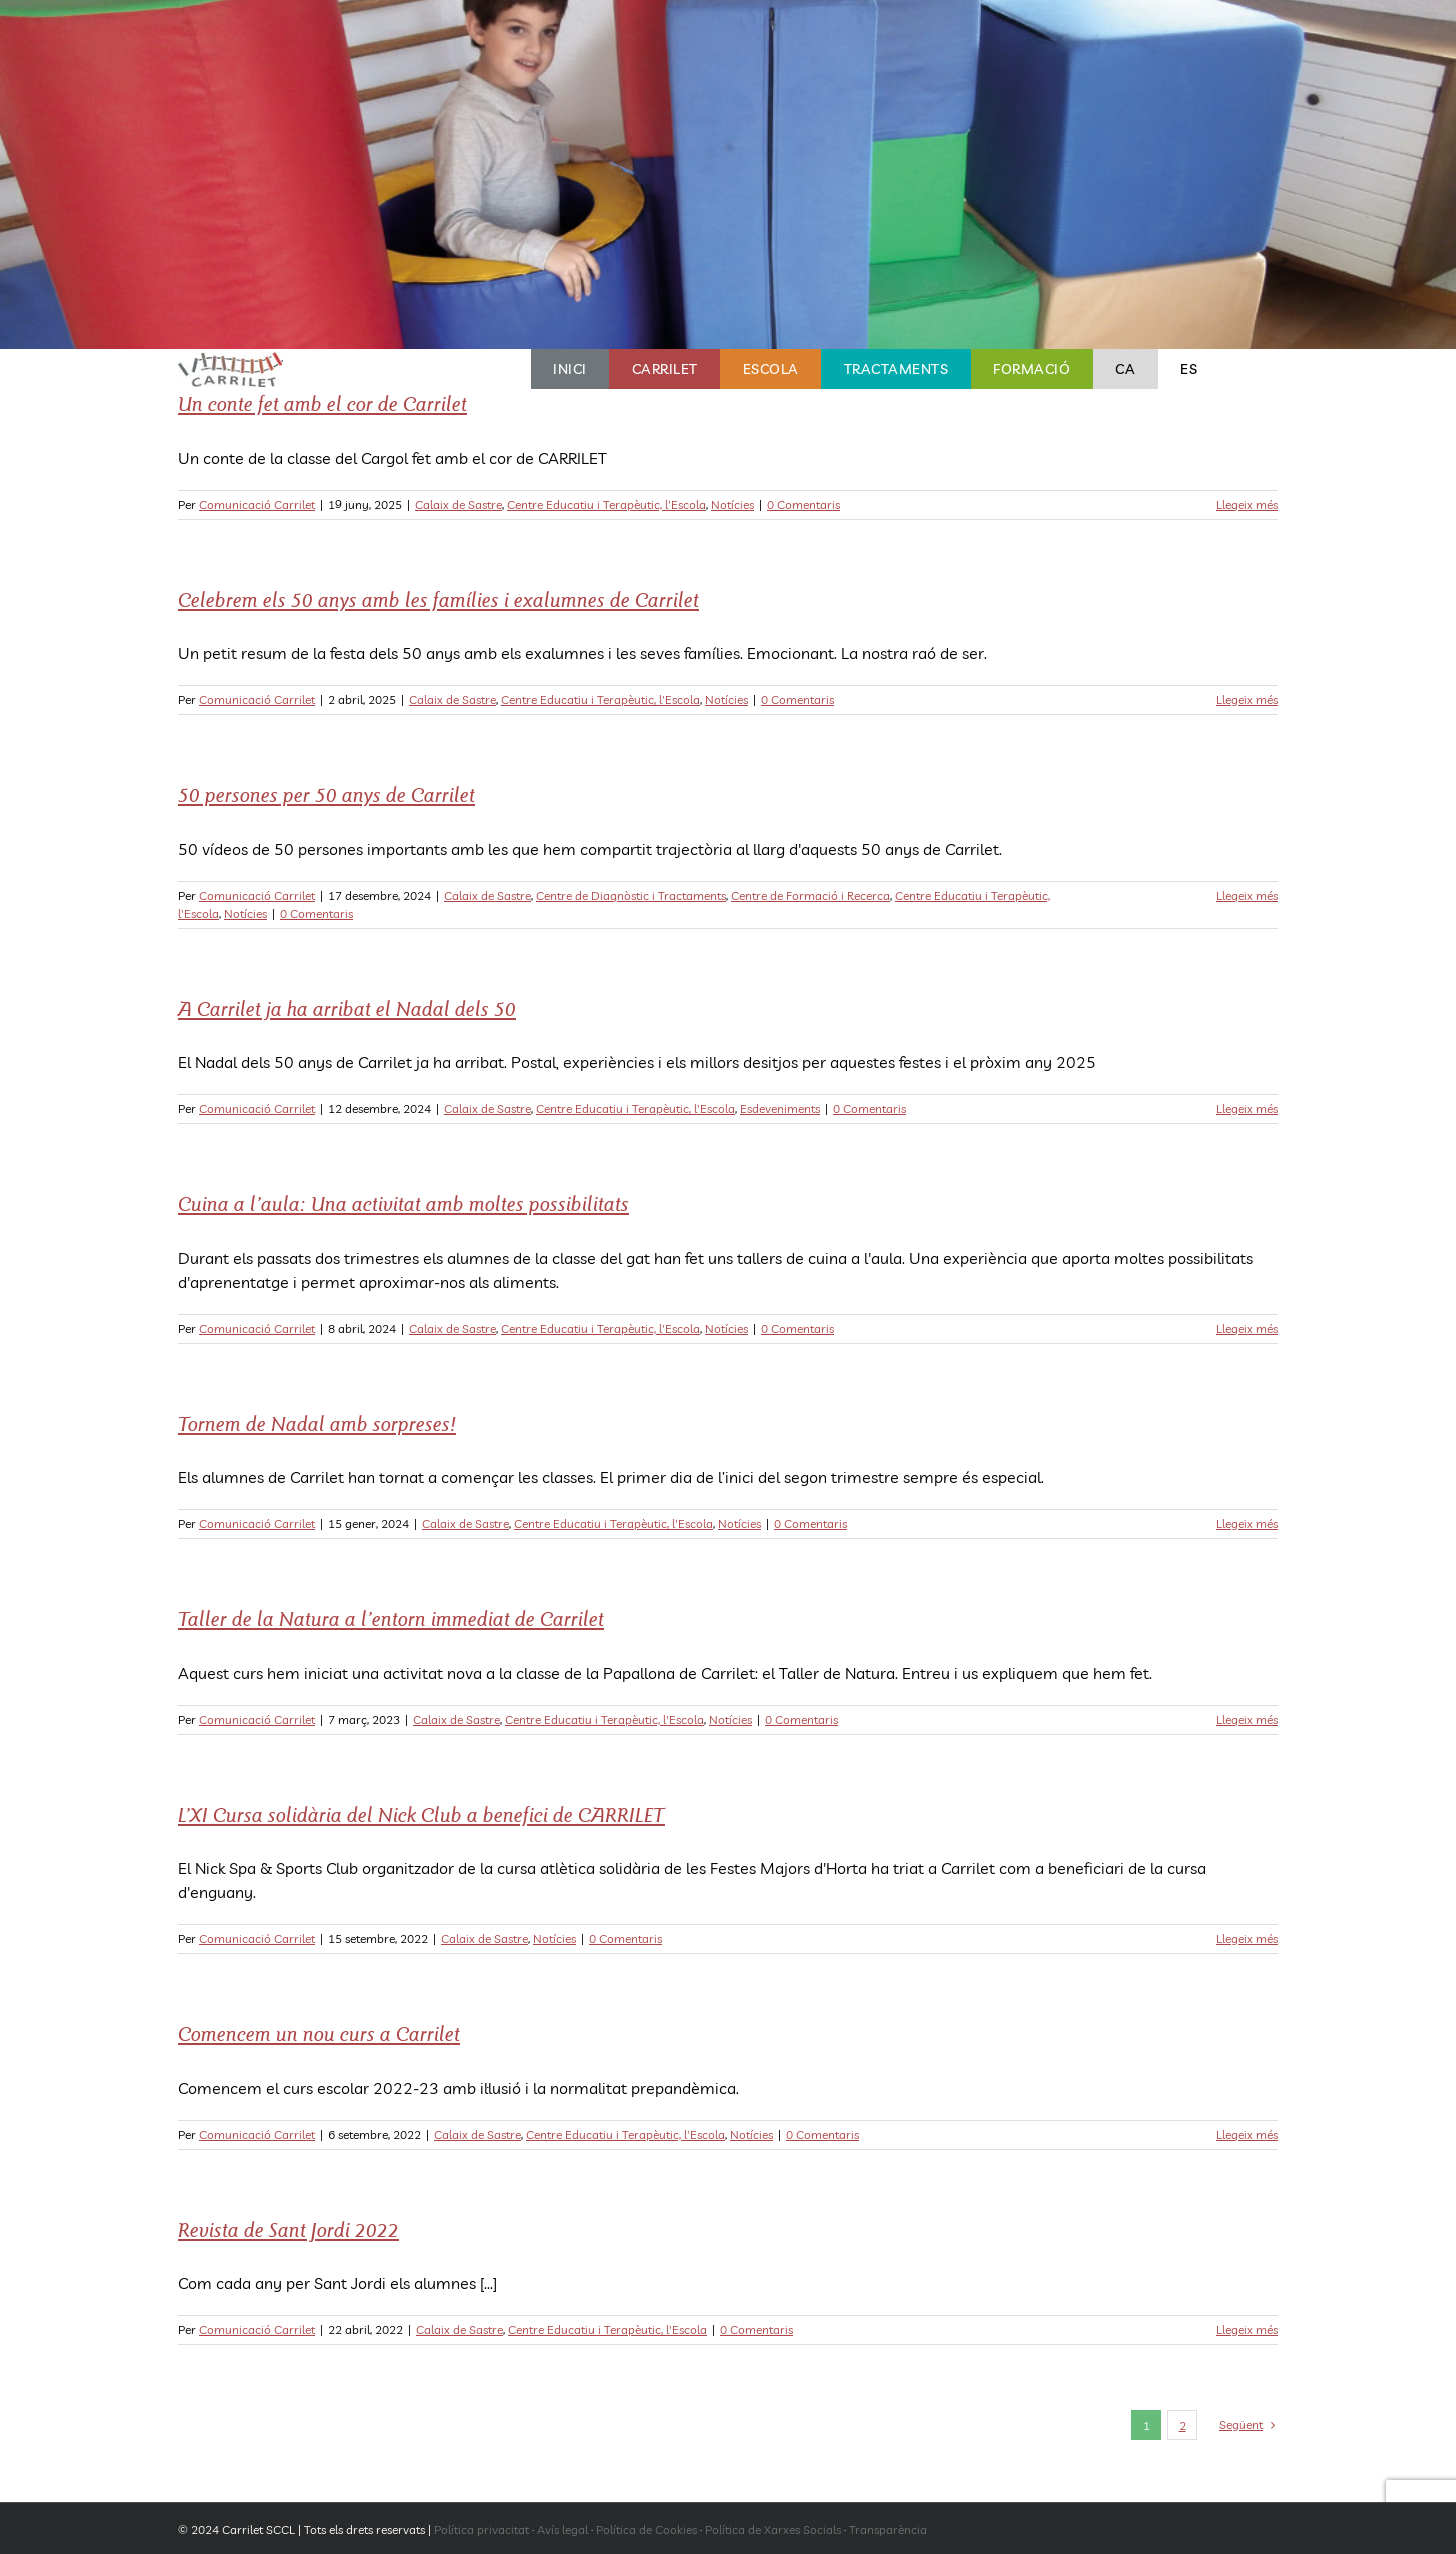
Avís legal (562, 2529)
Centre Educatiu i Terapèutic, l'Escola (606, 504)
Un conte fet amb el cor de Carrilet (322, 404)
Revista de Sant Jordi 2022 (288, 2230)
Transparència (888, 2529)
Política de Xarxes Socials (773, 2529)
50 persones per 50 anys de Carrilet (326, 795)
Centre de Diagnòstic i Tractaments (631, 895)
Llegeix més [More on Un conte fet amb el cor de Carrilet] (1247, 504)
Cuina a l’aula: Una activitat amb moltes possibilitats (403, 1204)
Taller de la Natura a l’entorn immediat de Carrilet (391, 1619)
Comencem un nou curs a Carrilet (319, 2034)
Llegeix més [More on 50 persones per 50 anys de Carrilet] (1247, 895)
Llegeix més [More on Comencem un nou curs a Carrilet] (1247, 2134)
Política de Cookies (646, 2529)
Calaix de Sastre (458, 504)
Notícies (732, 504)
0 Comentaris (803, 504)
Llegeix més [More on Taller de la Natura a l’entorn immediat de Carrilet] (1247, 1719)
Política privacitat (481, 2529)
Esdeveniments (780, 1108)
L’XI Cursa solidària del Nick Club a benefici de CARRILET (421, 1815)
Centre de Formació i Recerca (810, 895)
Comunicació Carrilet (257, 504)
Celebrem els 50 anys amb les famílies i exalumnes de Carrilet (438, 600)
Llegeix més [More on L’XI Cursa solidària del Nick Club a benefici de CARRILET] (1247, 1938)
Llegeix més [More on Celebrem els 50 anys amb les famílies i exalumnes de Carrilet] (1247, 699)
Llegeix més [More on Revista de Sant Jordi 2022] (1247, 2329)
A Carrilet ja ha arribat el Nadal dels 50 (347, 1009)
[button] (1249, 369)
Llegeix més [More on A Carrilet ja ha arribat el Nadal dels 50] (1247, 1108)
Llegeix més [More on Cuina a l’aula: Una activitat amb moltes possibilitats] (1247, 1328)
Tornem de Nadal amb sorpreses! (317, 1424)
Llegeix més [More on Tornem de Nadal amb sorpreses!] (1247, 1523)
